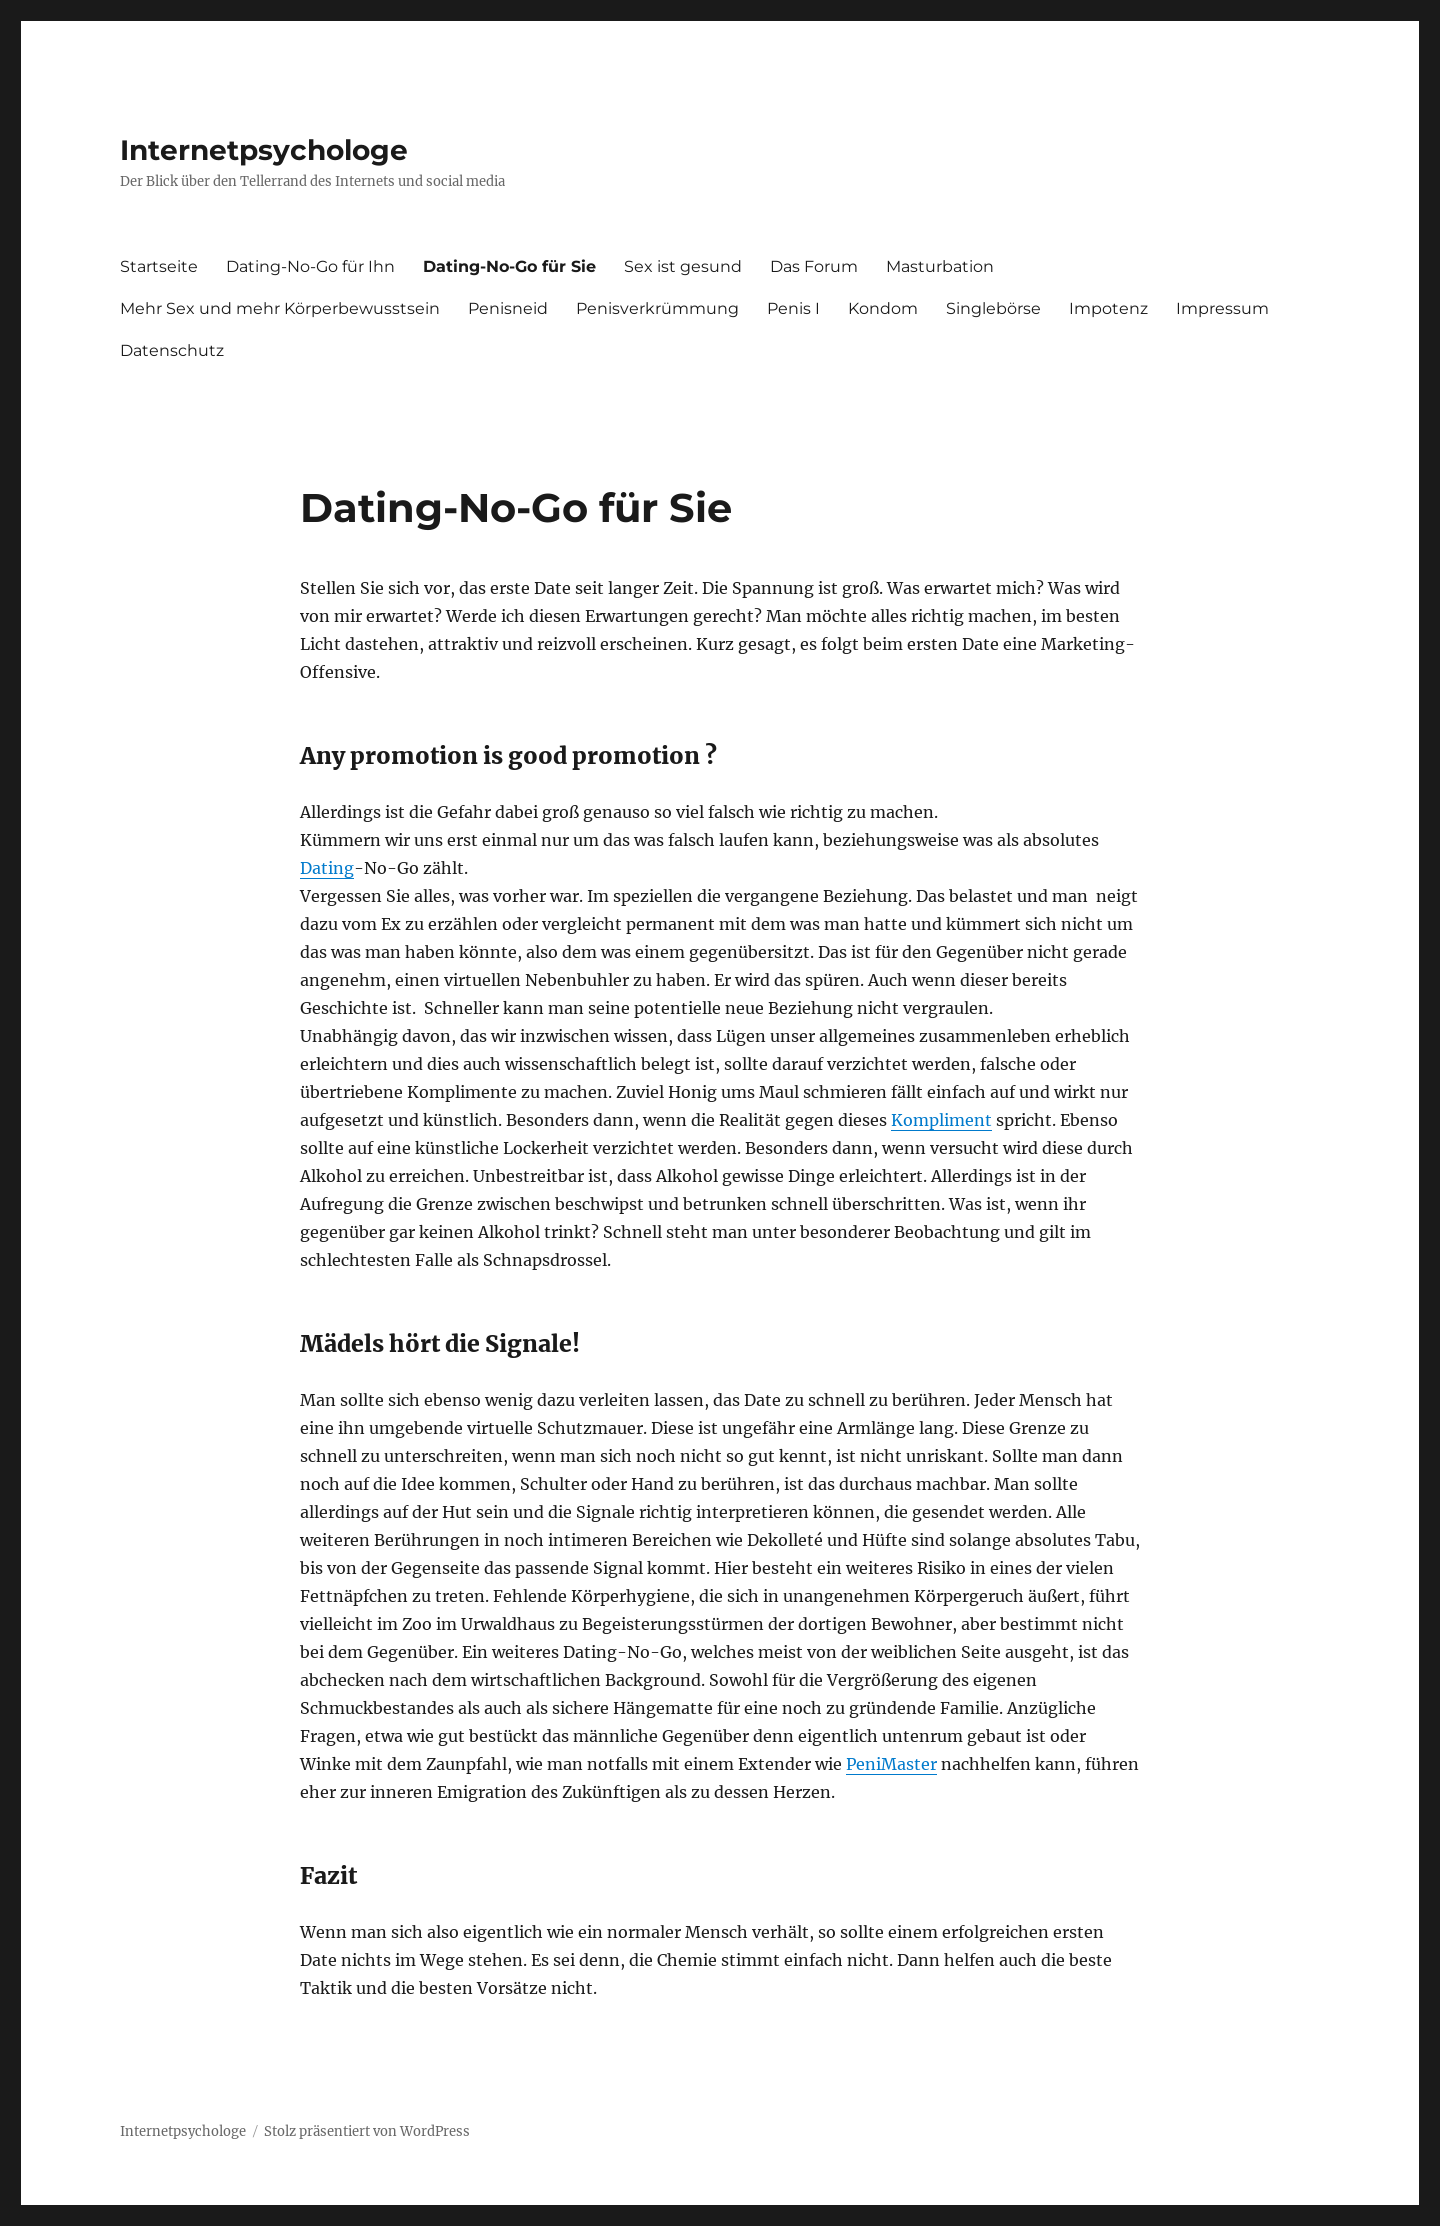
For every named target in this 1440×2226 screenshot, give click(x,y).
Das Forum (814, 266)
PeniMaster (891, 1764)
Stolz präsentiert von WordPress (367, 2131)
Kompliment (941, 1120)
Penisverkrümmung (657, 308)
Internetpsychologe (264, 150)
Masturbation (940, 266)
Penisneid (508, 308)
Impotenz (1108, 308)
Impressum (1222, 308)
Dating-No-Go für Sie (509, 266)
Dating (327, 868)
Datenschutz (172, 350)
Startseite (159, 266)
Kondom (883, 308)
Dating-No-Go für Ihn (310, 266)
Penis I (793, 308)
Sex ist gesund (683, 266)
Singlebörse (993, 308)
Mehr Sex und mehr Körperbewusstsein (280, 308)
